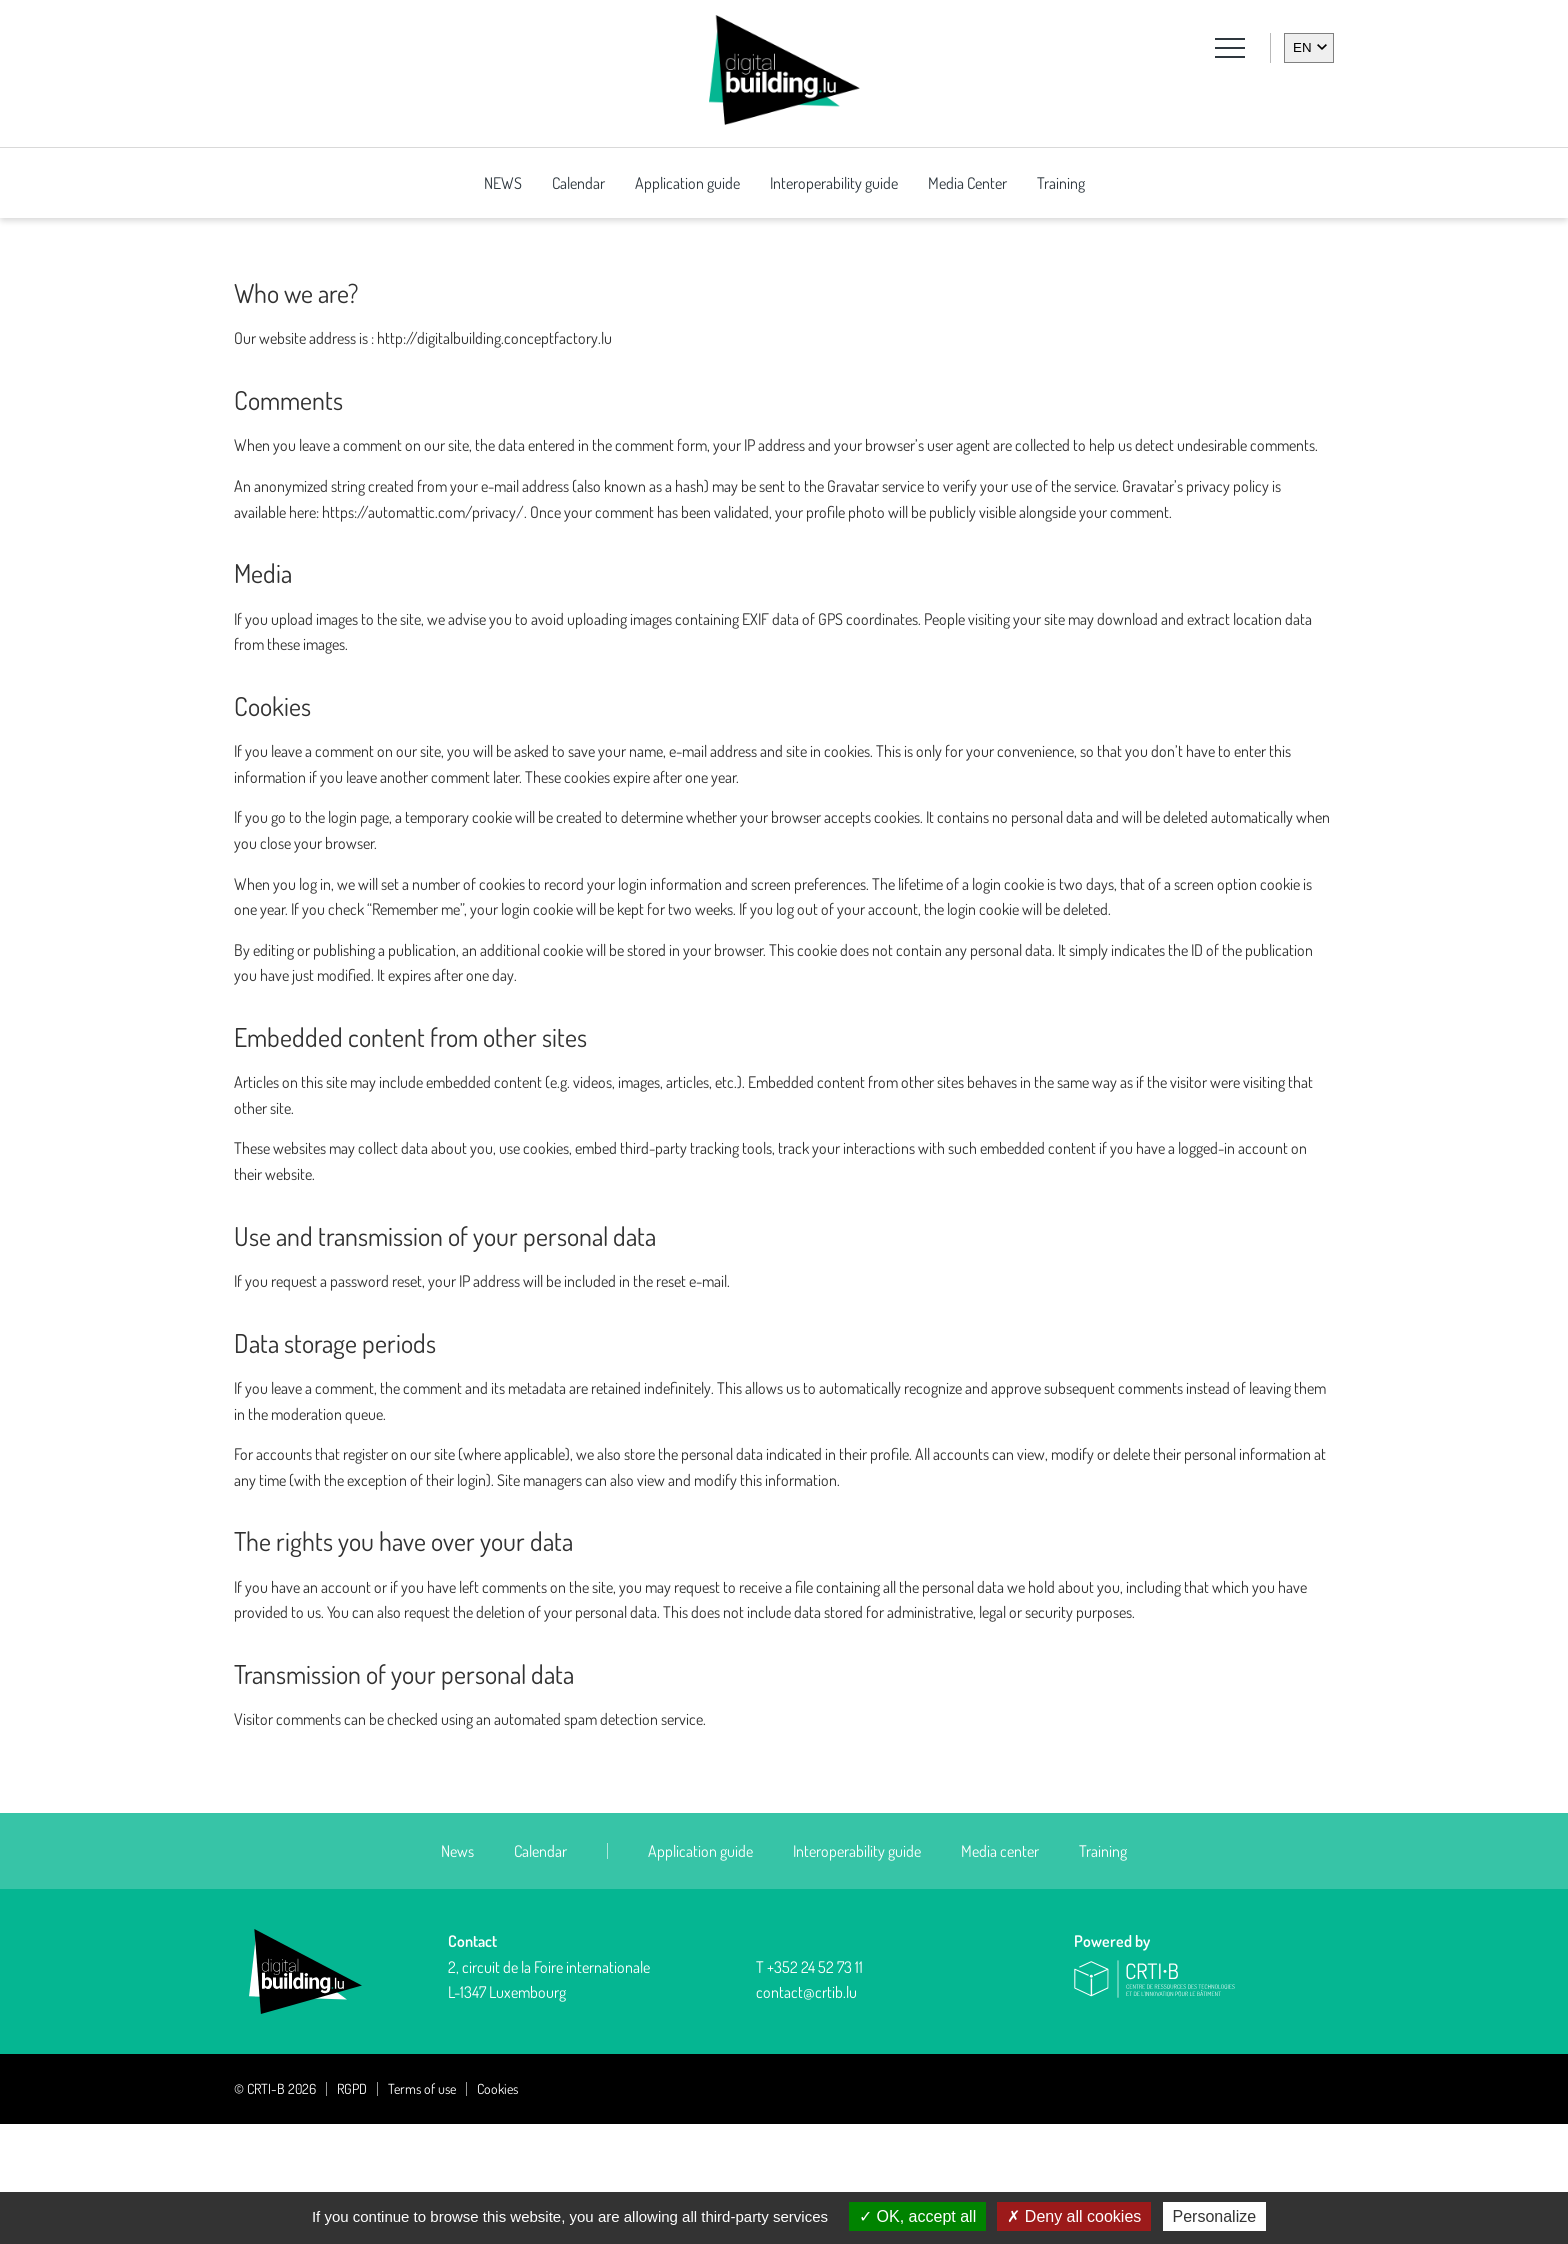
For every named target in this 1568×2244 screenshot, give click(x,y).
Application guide (687, 183)
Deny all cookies (1074, 2216)
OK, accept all (917, 2216)
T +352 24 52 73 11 (809, 2087)
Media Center (967, 183)
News (457, 1971)
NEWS (503, 183)
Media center (1000, 1971)
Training (1061, 183)
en (1302, 47)
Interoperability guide (834, 183)
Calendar (578, 183)
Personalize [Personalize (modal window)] (1215, 2216)
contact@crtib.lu (806, 2112)
